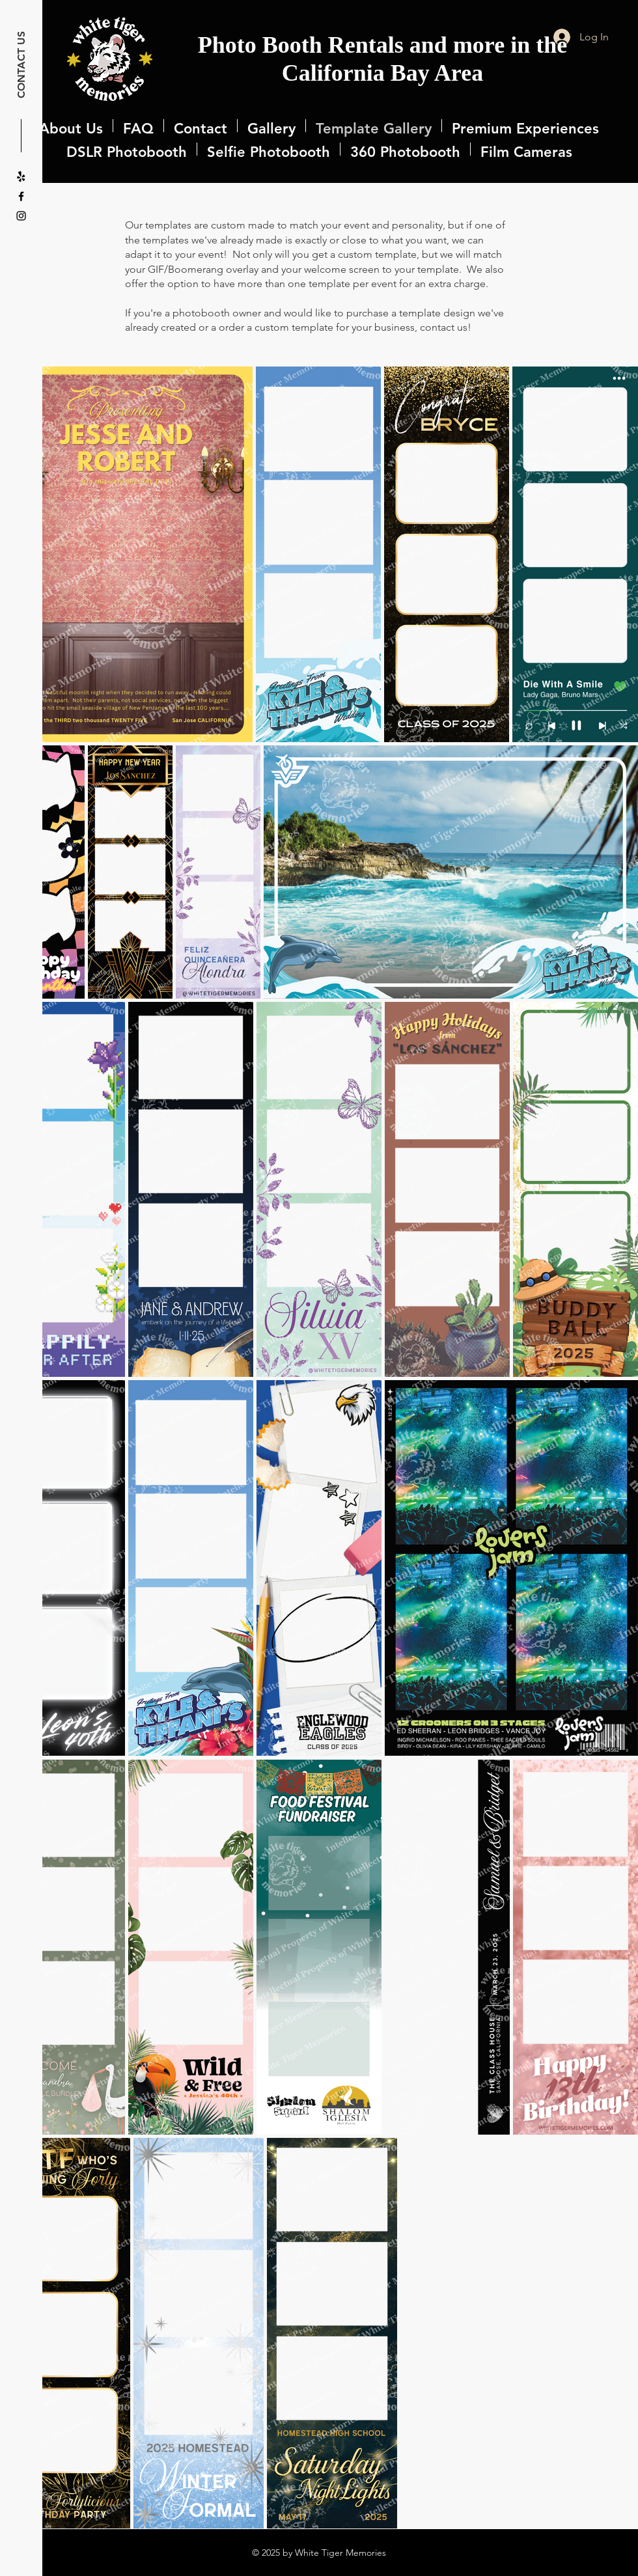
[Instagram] (21, 216)
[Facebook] (21, 196)
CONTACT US (21, 64)
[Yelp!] (21, 177)
